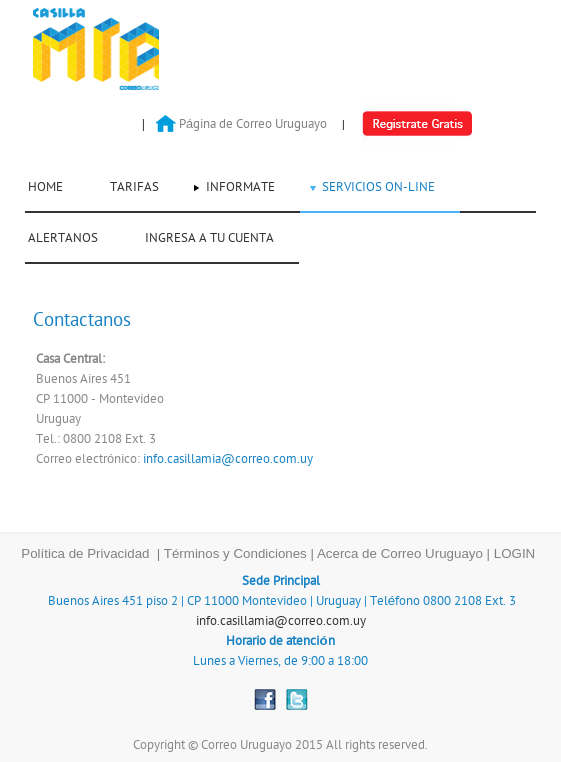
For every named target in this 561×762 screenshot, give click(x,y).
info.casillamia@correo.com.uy (228, 459)
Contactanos (82, 320)
